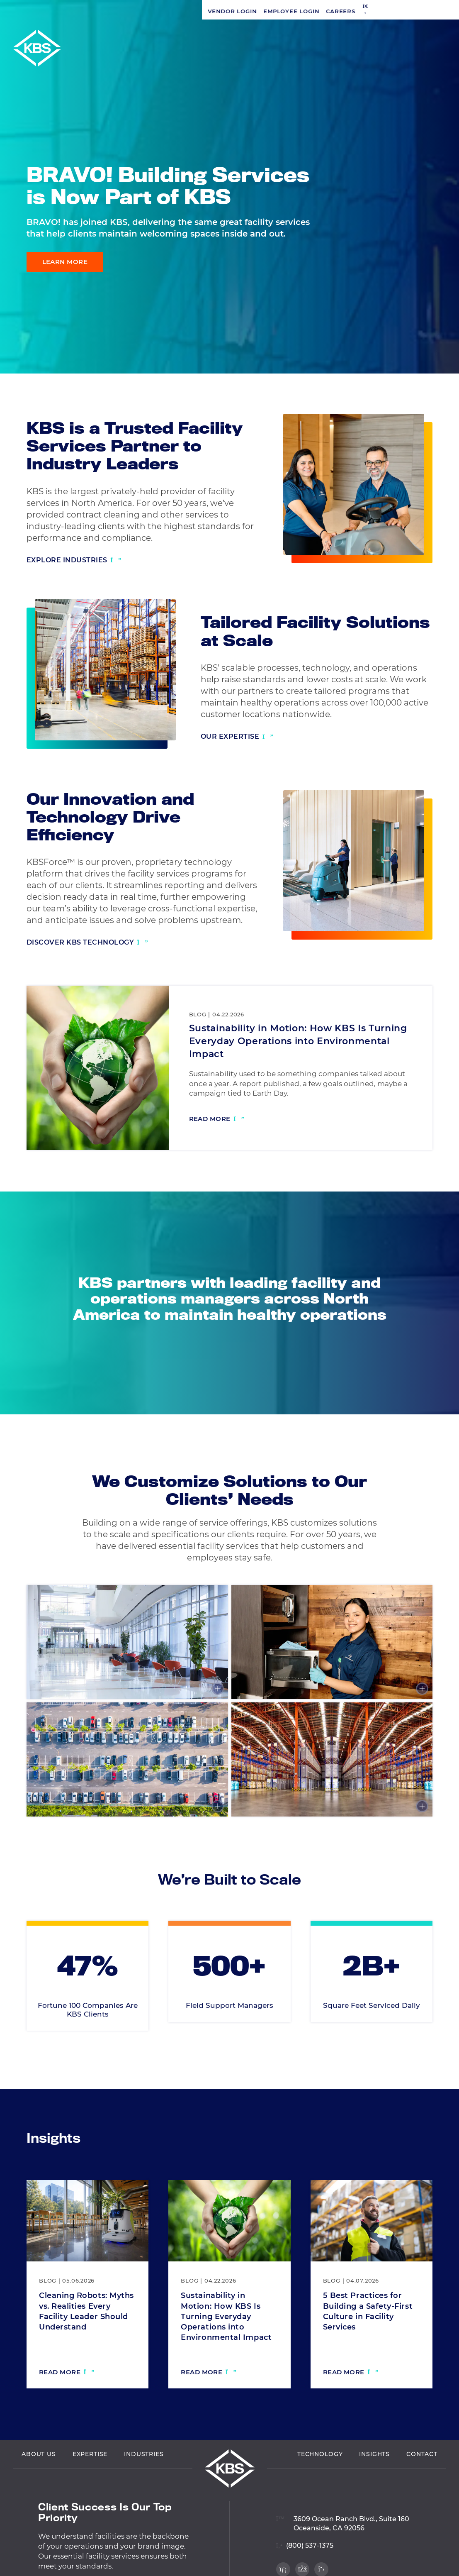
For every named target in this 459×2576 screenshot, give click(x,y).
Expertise (90, 2462)
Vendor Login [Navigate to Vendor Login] (30, 11)
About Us (39, 2462)
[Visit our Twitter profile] (439, 353)
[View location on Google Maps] (342, 2527)
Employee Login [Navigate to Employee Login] (89, 11)
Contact (421, 2462)
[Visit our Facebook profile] (439, 336)
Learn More (65, 262)
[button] (163, 11)
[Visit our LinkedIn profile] (439, 318)
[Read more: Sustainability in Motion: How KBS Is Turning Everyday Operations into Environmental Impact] (217, 1120)
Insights (374, 2462)
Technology (319, 2462)
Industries (143, 2462)
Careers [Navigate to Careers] (138, 11)
